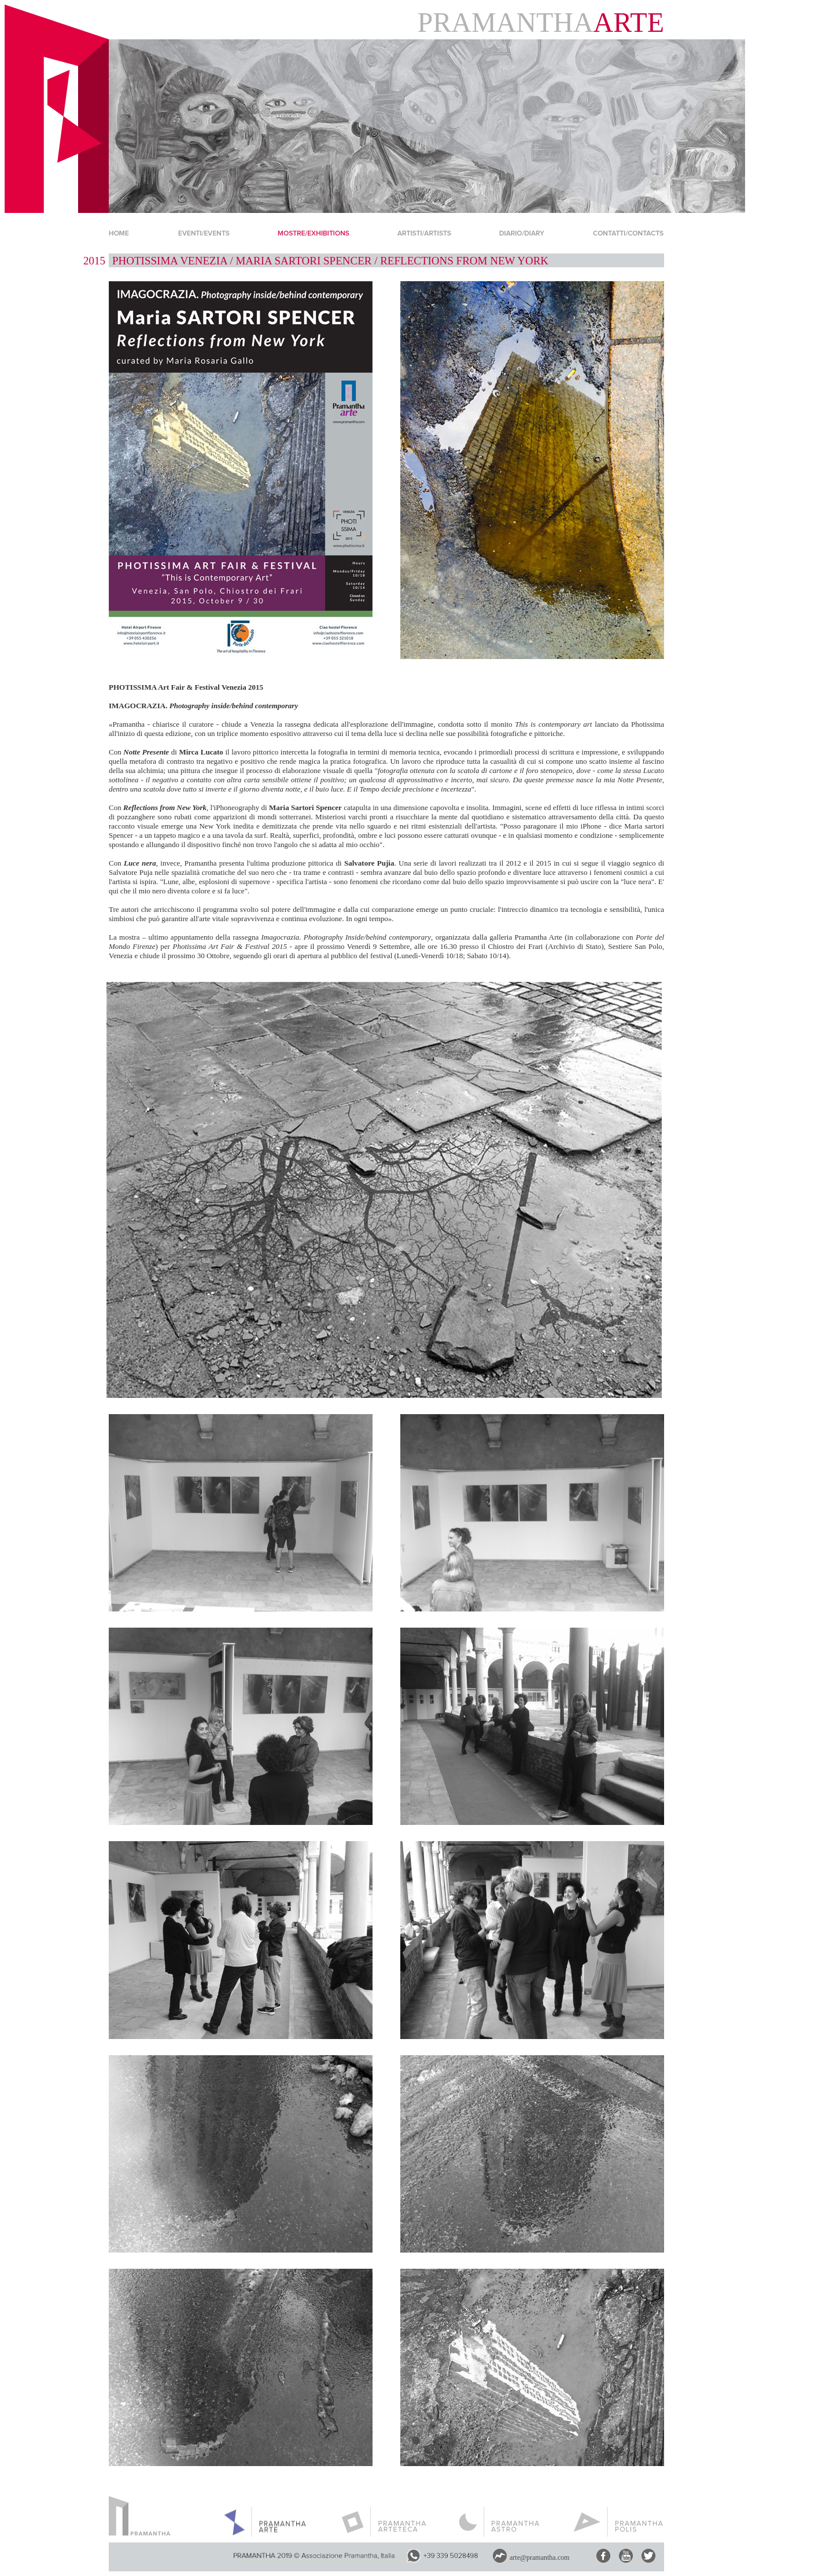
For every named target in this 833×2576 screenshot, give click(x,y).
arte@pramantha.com (539, 2557)
